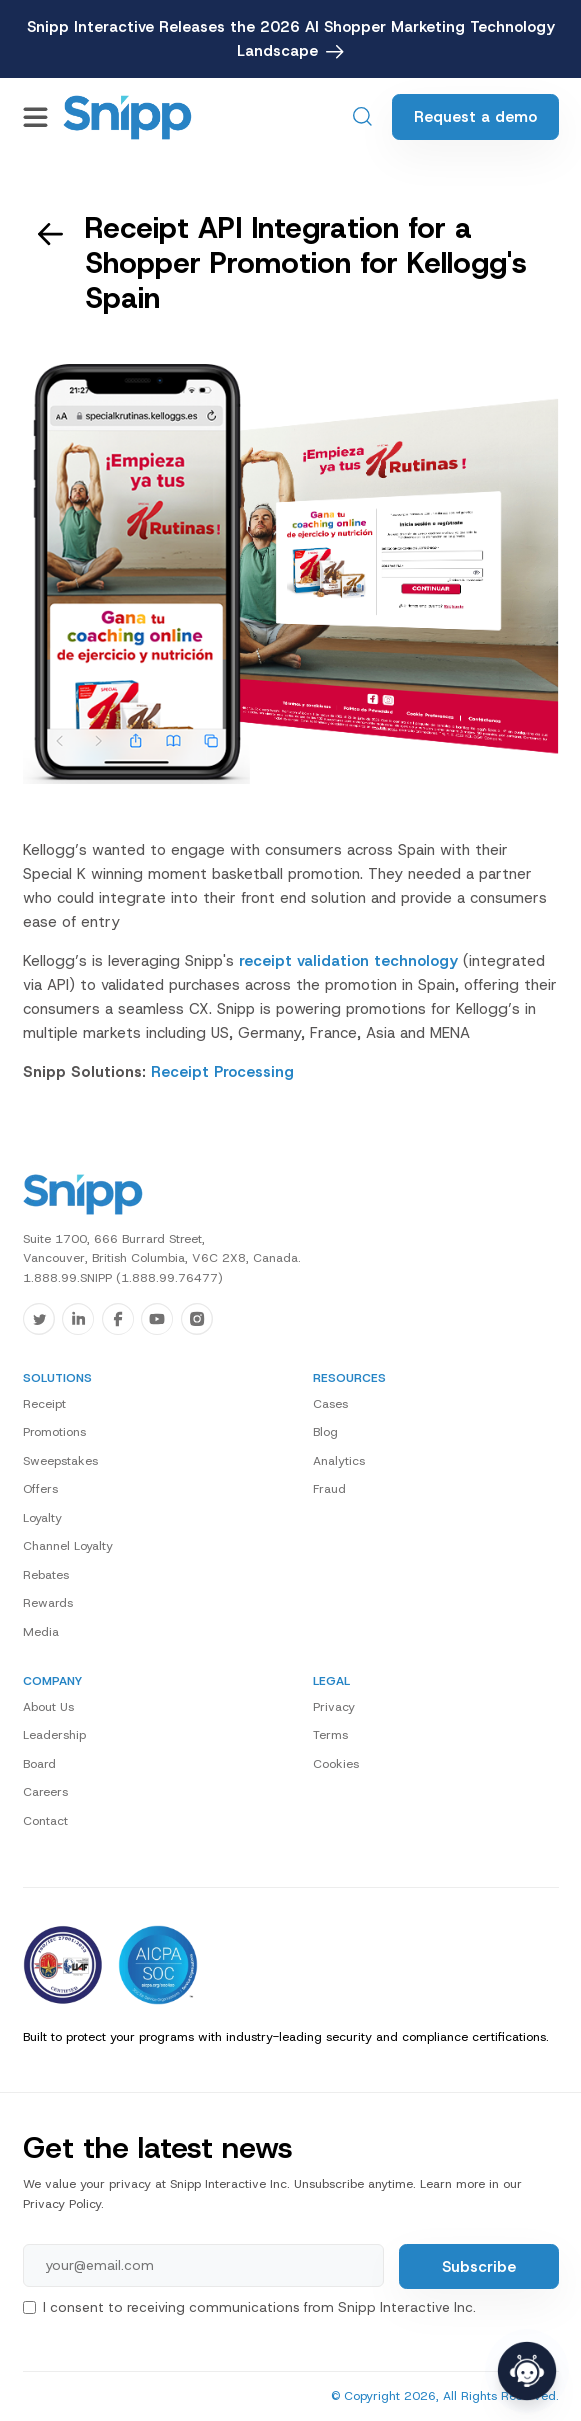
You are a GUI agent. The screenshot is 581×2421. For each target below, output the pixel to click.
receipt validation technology (348, 961)
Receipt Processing (222, 1072)
